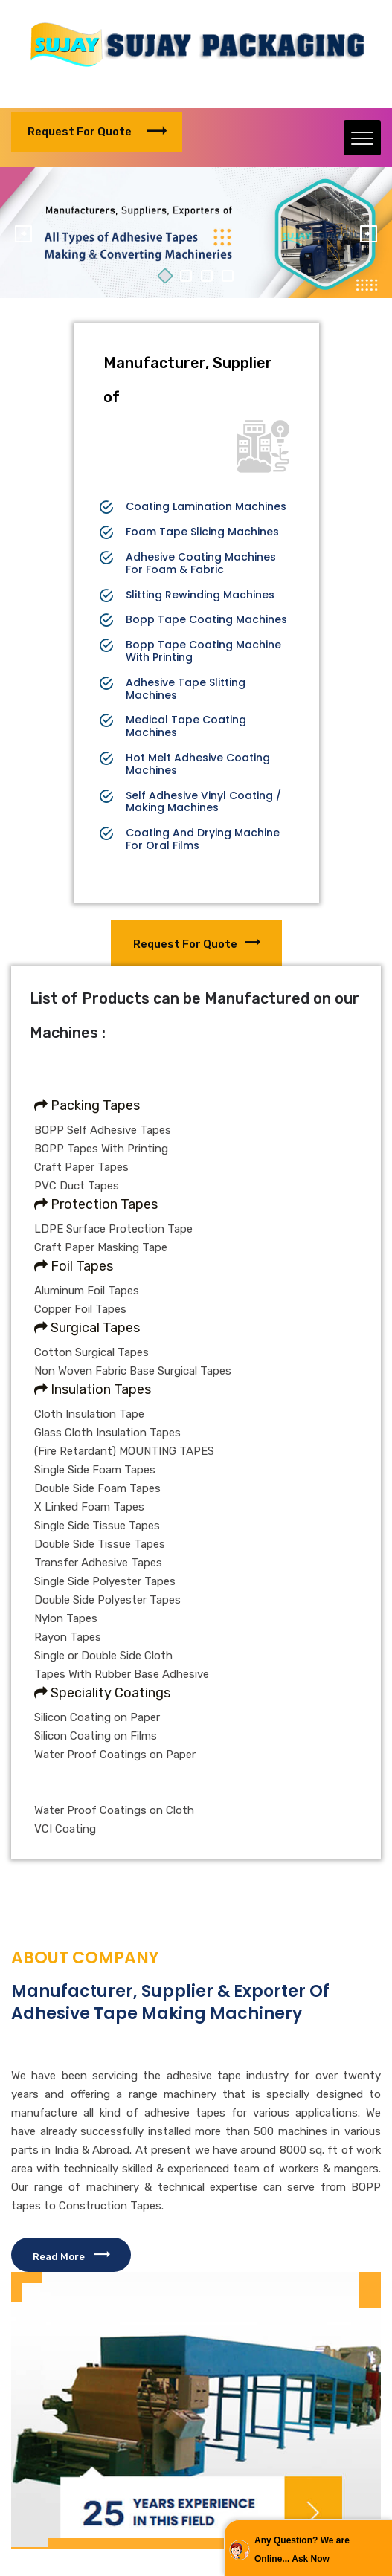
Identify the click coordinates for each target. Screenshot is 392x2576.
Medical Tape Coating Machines (186, 726)
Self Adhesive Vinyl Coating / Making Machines (203, 802)
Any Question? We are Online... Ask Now (302, 2549)
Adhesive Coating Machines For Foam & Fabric (201, 563)
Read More (71, 2256)
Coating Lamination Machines (206, 506)
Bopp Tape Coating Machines (206, 619)
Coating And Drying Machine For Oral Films (203, 839)
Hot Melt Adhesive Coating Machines (198, 764)
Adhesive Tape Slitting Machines (185, 689)
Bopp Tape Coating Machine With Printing (203, 651)
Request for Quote (97, 131)
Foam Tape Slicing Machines (202, 532)
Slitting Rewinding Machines (200, 595)
